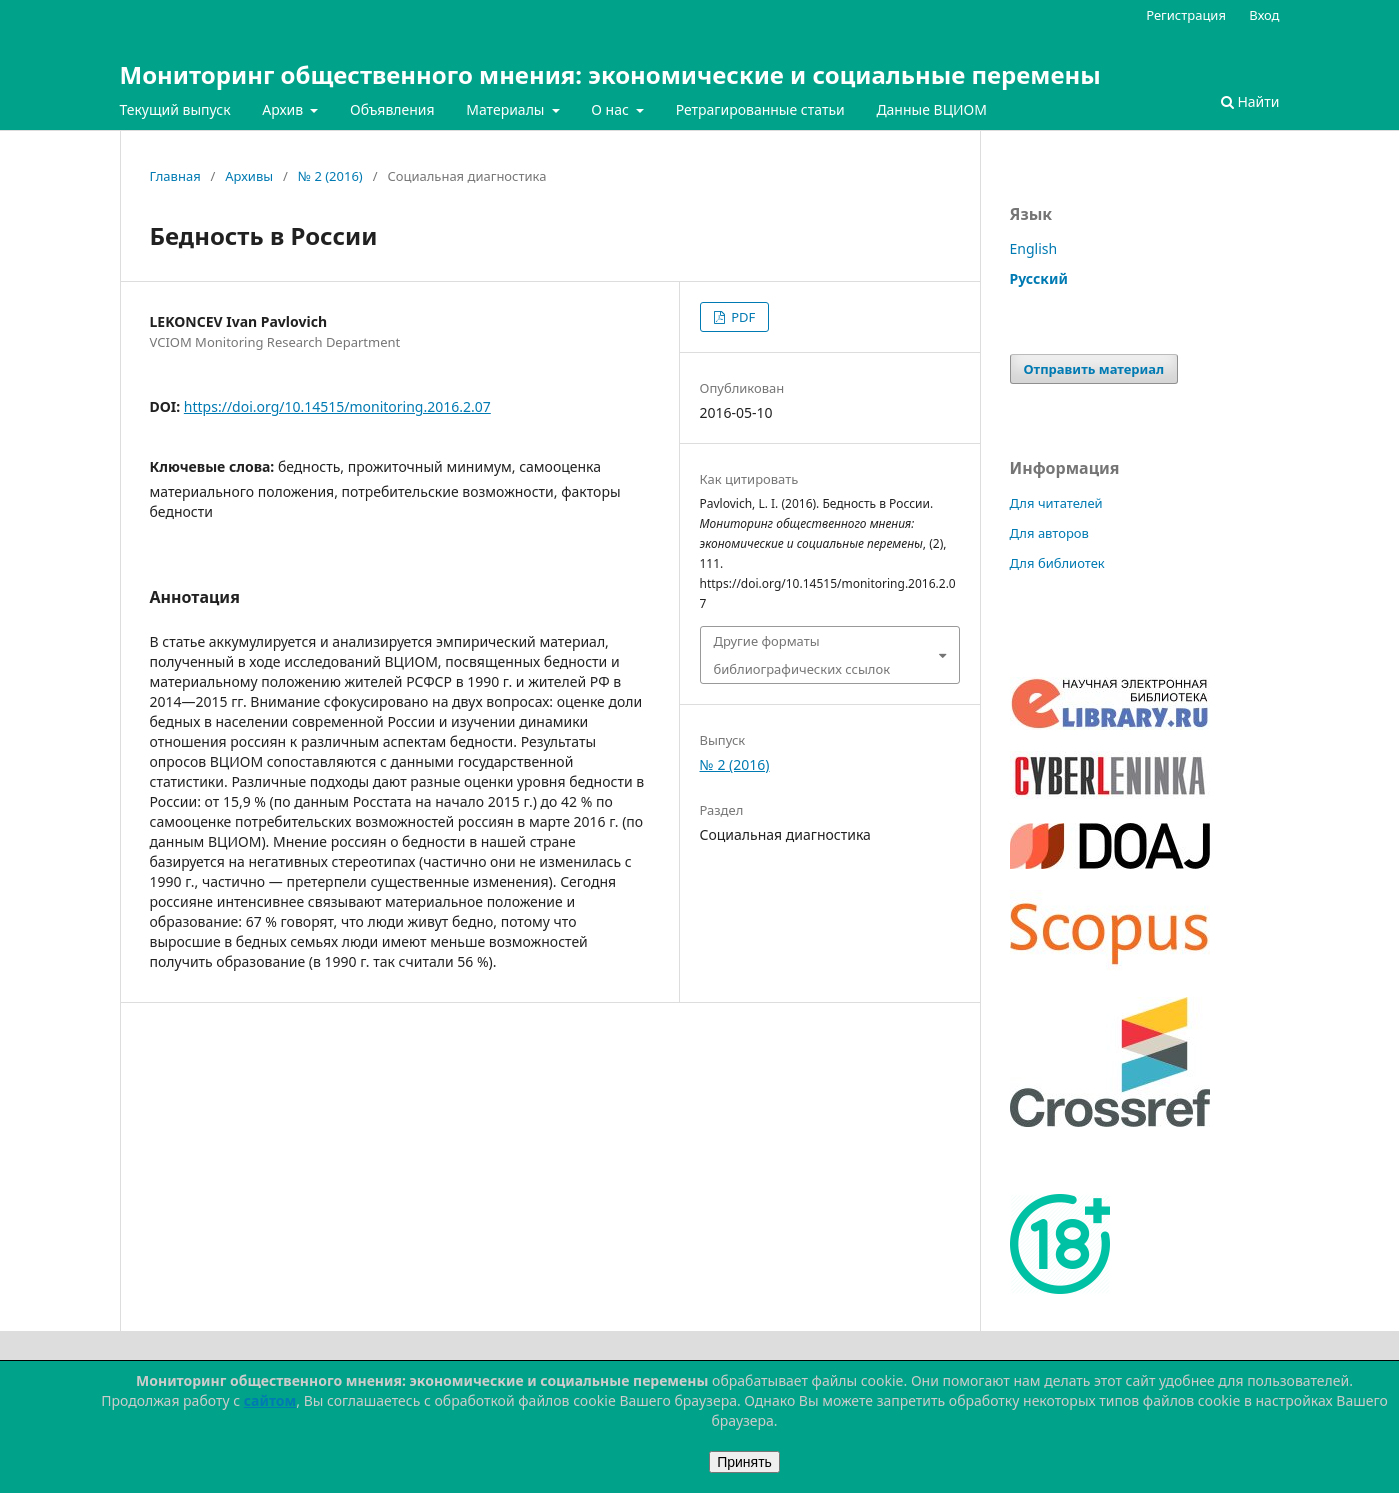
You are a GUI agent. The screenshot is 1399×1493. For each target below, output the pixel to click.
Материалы (507, 109)
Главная (175, 176)
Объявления (392, 109)
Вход (1264, 15)
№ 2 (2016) (330, 176)
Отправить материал (1094, 369)
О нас (611, 109)
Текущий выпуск (175, 109)
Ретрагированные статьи (760, 109)
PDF (741, 317)
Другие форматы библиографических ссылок (802, 655)
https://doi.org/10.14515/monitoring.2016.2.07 (337, 406)
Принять (744, 1462)
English (1034, 248)
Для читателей (1056, 503)
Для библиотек (1057, 563)
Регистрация (1186, 15)
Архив (284, 109)
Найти (1250, 101)
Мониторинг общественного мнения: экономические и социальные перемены (610, 74)
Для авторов (1049, 533)
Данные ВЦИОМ (931, 109)
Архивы (249, 176)
